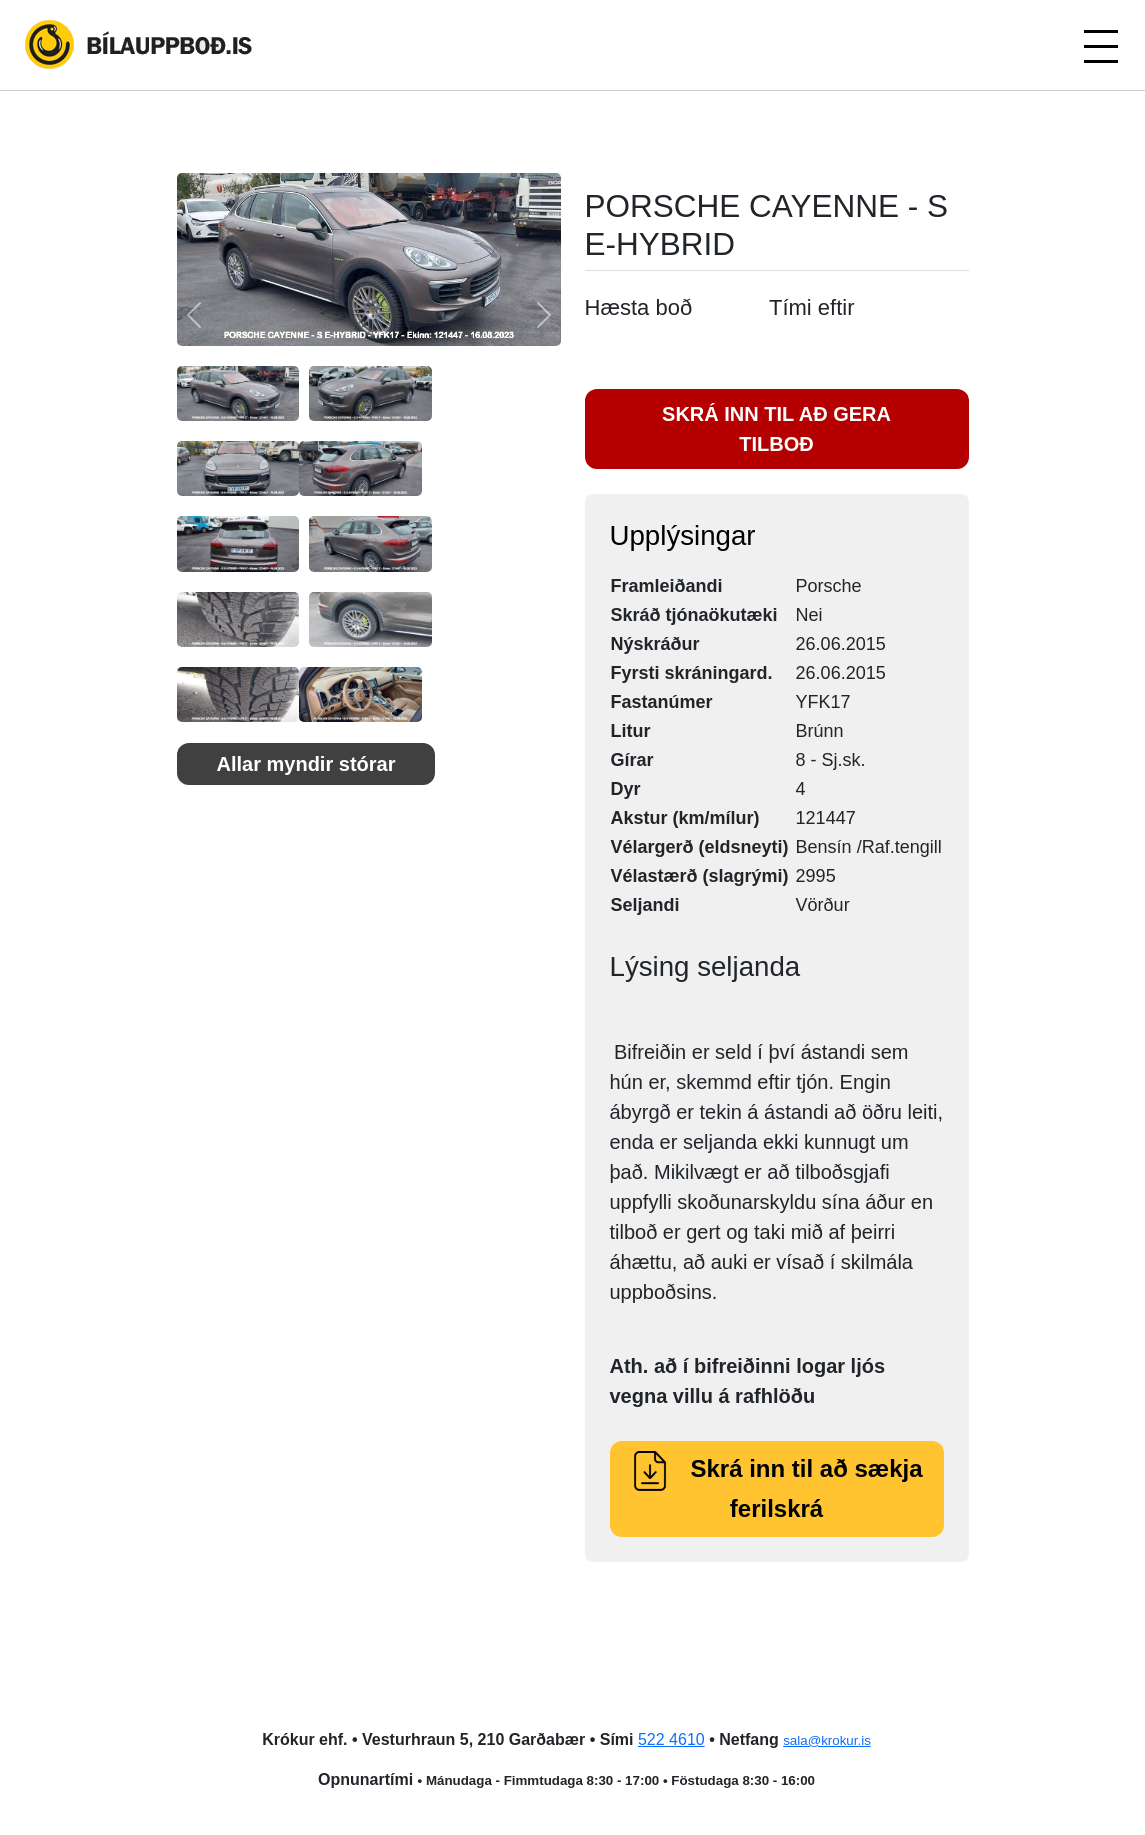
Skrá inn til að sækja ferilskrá (776, 1488)
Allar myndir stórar (306, 764)
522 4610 (671, 1739)
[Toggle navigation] (1100, 45)
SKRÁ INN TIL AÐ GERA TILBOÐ (776, 429)
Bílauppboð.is (140, 45)
